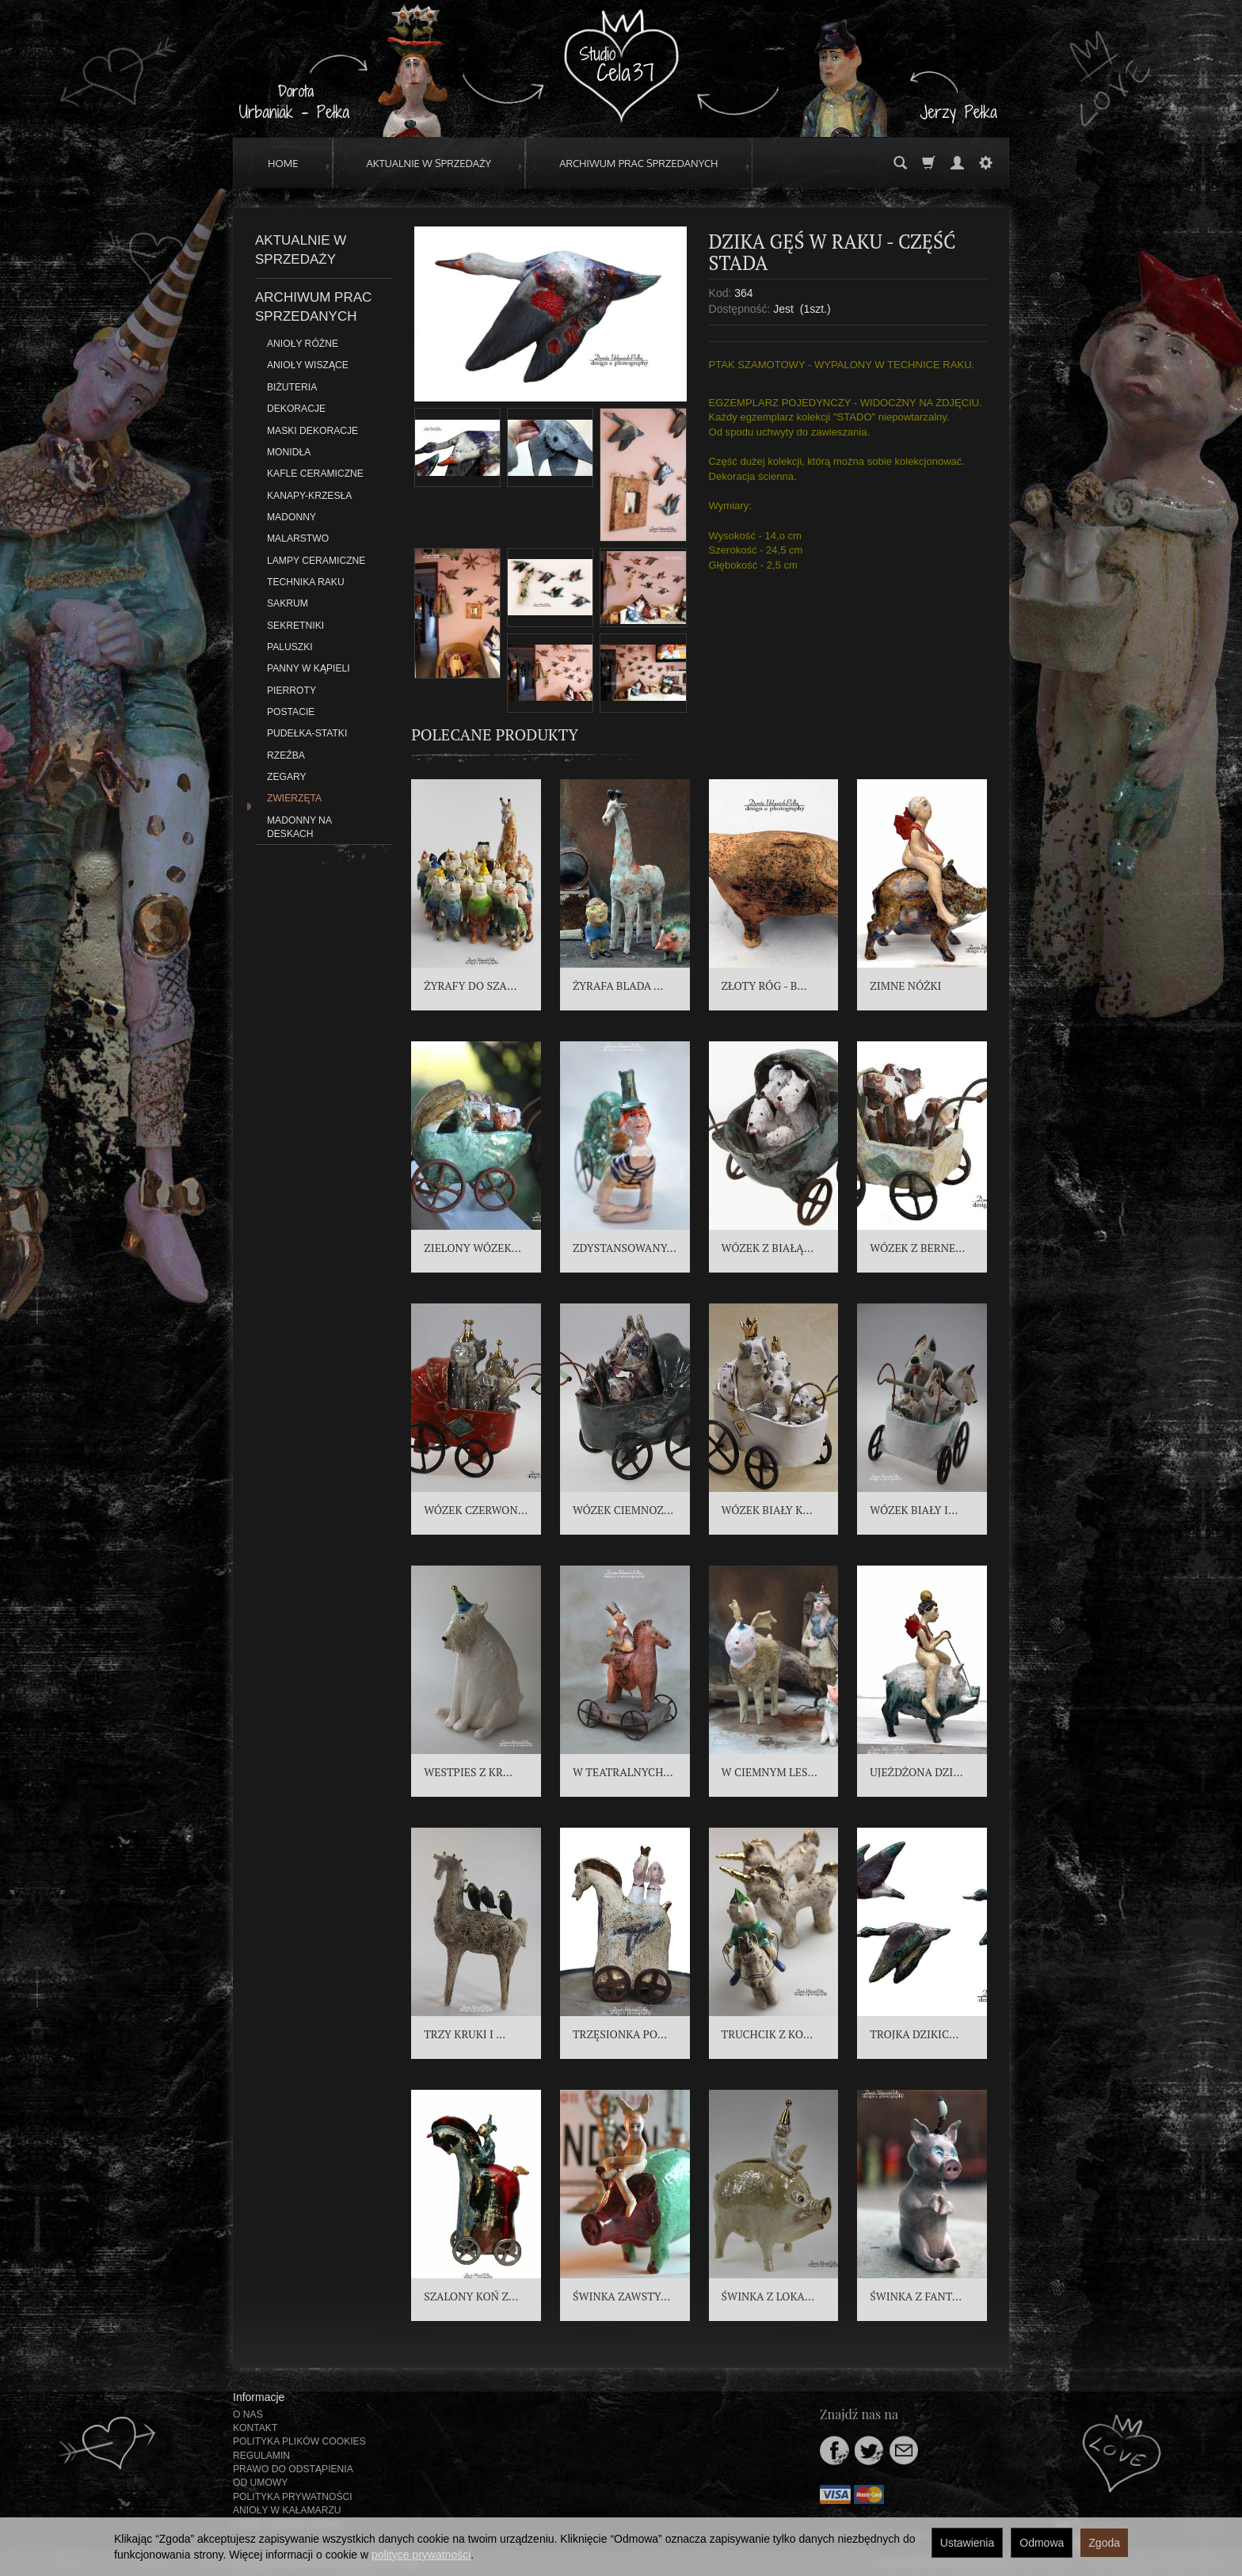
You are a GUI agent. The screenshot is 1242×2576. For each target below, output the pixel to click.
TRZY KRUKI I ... (464, 2033)
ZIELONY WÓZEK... (472, 1247)
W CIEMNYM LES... (769, 1771)
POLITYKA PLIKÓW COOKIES (299, 2441)
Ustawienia (967, 2542)
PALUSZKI (290, 647)
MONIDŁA (288, 452)
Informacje (258, 2397)
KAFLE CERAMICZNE (315, 473)
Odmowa (1041, 2542)
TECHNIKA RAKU (306, 582)
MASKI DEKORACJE (312, 430)
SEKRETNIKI (295, 625)
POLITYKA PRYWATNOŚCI (292, 2496)
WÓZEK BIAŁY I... (914, 1509)
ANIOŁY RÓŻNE (302, 343)
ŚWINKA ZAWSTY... (621, 2296)
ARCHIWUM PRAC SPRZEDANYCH (638, 163)
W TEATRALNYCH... (623, 1771)
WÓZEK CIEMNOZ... (623, 1509)
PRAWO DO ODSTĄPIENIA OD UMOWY (292, 2476)
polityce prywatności (421, 2554)
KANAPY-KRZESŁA (309, 495)
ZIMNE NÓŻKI (905, 985)
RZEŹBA (286, 755)
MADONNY (291, 517)
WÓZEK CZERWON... (476, 1509)
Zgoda (1104, 2542)
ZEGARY (287, 776)
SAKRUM (287, 603)
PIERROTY (291, 690)
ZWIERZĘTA (294, 798)
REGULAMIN (261, 2455)
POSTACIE (290, 711)
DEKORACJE (296, 408)
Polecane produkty (494, 734)
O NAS (248, 2414)
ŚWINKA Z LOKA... (768, 2296)
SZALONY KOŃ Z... (471, 2296)
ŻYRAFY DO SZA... (470, 985)
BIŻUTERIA (292, 387)
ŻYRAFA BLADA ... (618, 985)
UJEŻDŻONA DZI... (916, 1771)
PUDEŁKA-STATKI (307, 733)
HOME (283, 163)
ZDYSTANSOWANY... (624, 1247)
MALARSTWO (298, 538)
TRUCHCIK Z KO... (767, 2033)
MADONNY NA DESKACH (299, 827)
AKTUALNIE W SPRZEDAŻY (429, 163)
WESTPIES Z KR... (468, 1771)
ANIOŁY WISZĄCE (308, 365)
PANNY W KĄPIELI (308, 668)
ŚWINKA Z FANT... (916, 2296)
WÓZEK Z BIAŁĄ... (767, 1247)
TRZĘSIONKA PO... (620, 2033)
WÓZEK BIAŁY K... (767, 1509)
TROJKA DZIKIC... (914, 2033)
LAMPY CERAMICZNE (316, 560)
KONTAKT (255, 2427)
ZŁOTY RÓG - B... (764, 985)
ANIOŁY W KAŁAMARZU (287, 2510)
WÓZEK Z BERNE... (917, 1247)
